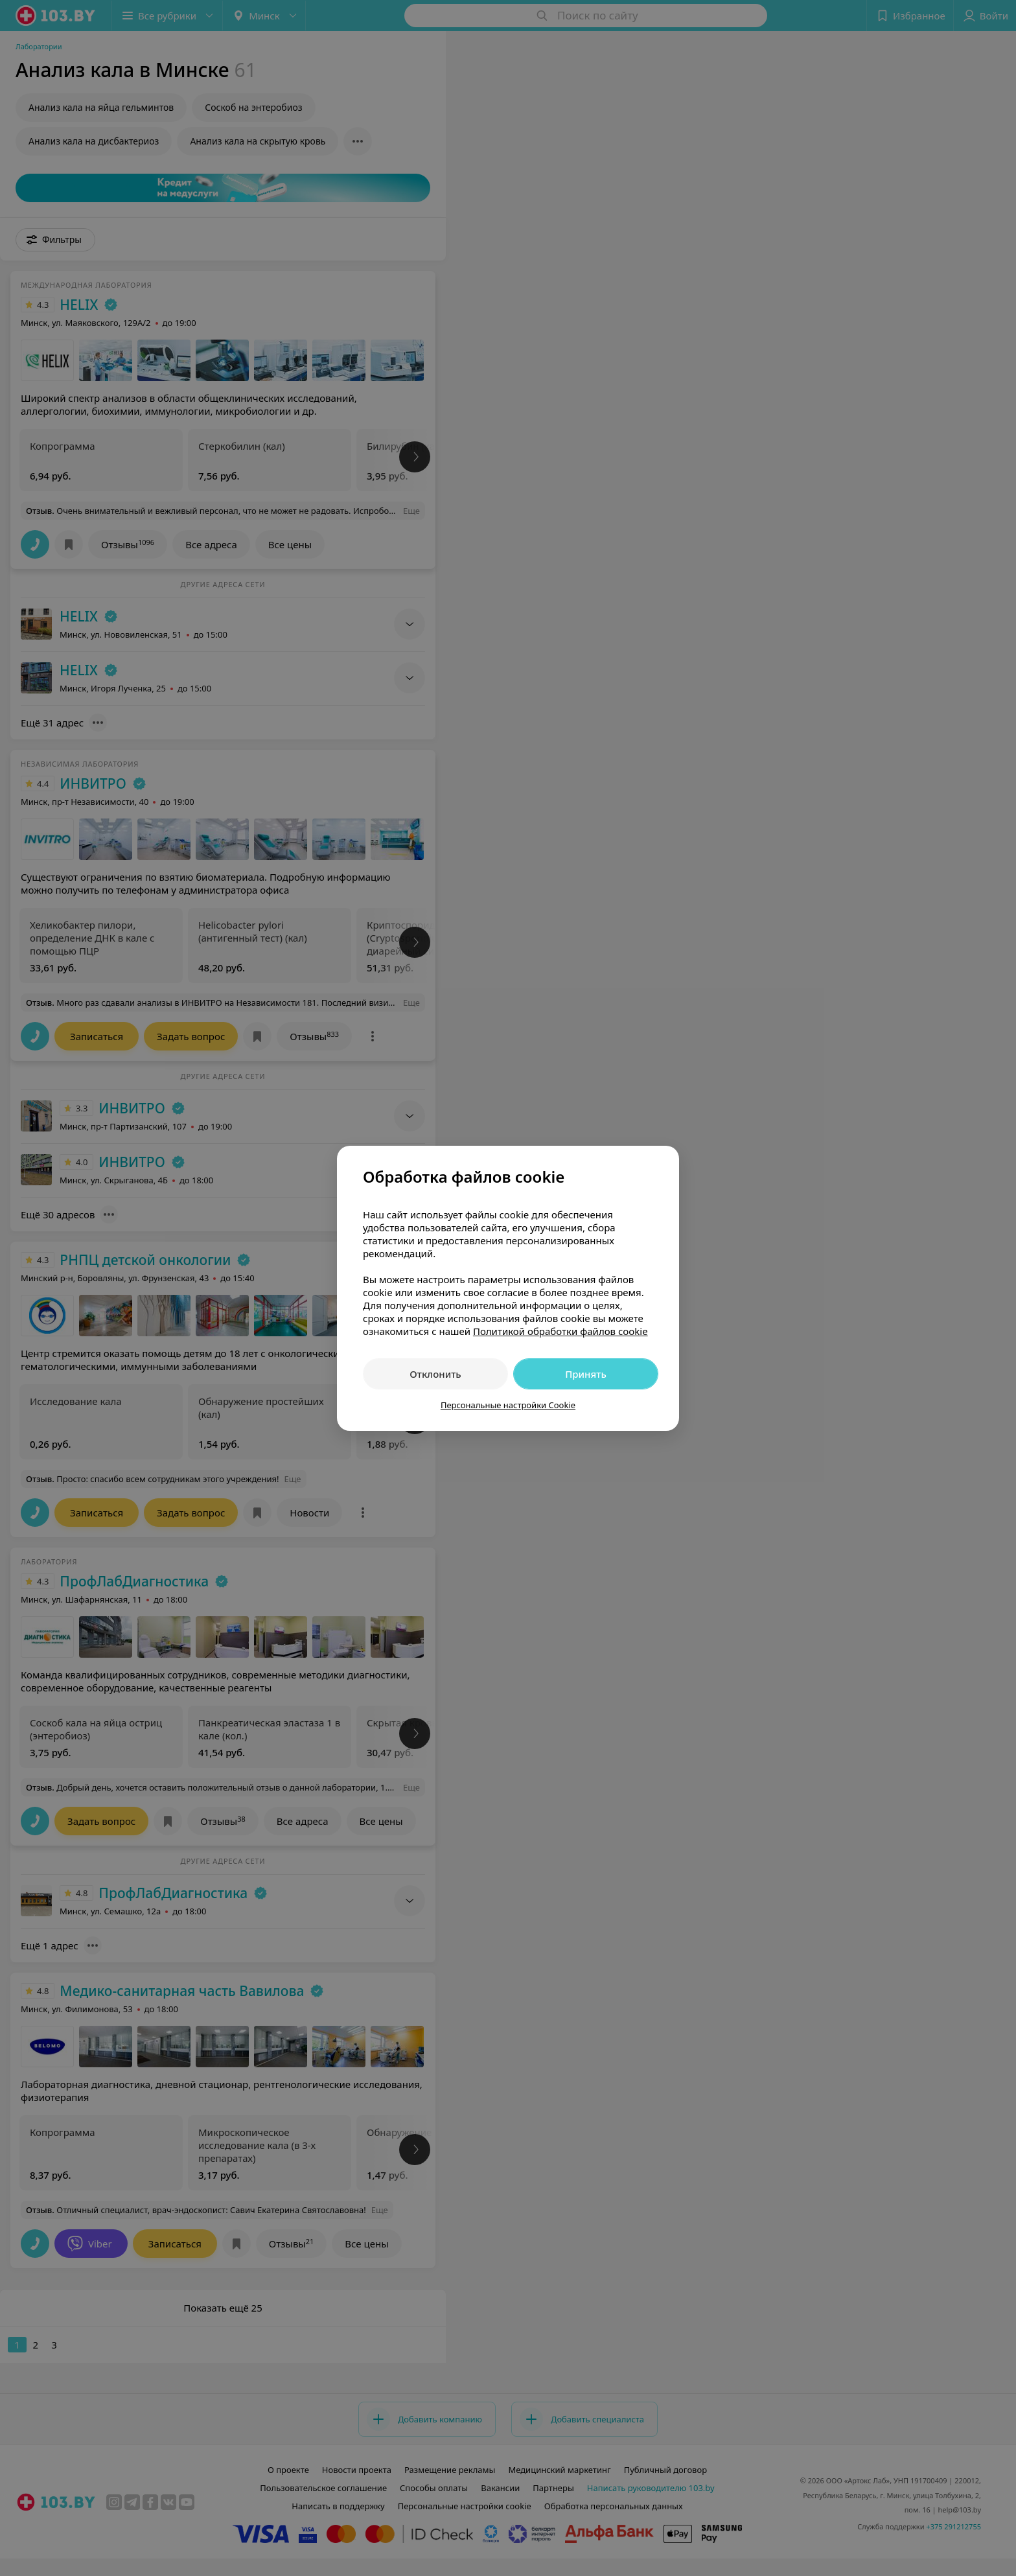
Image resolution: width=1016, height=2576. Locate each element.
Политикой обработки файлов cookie (560, 1331)
